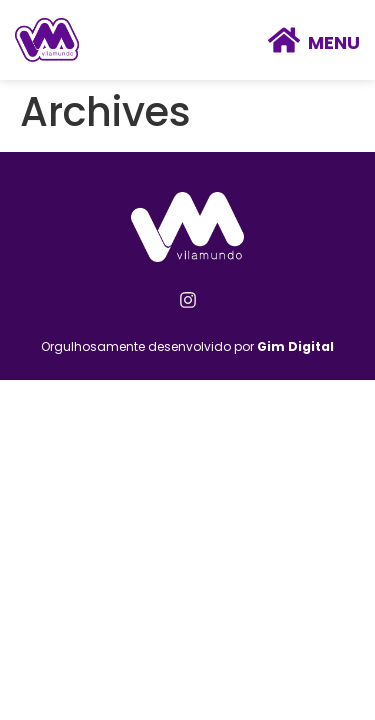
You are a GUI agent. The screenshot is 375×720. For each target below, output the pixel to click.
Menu (334, 42)
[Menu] (284, 40)
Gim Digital (295, 346)
